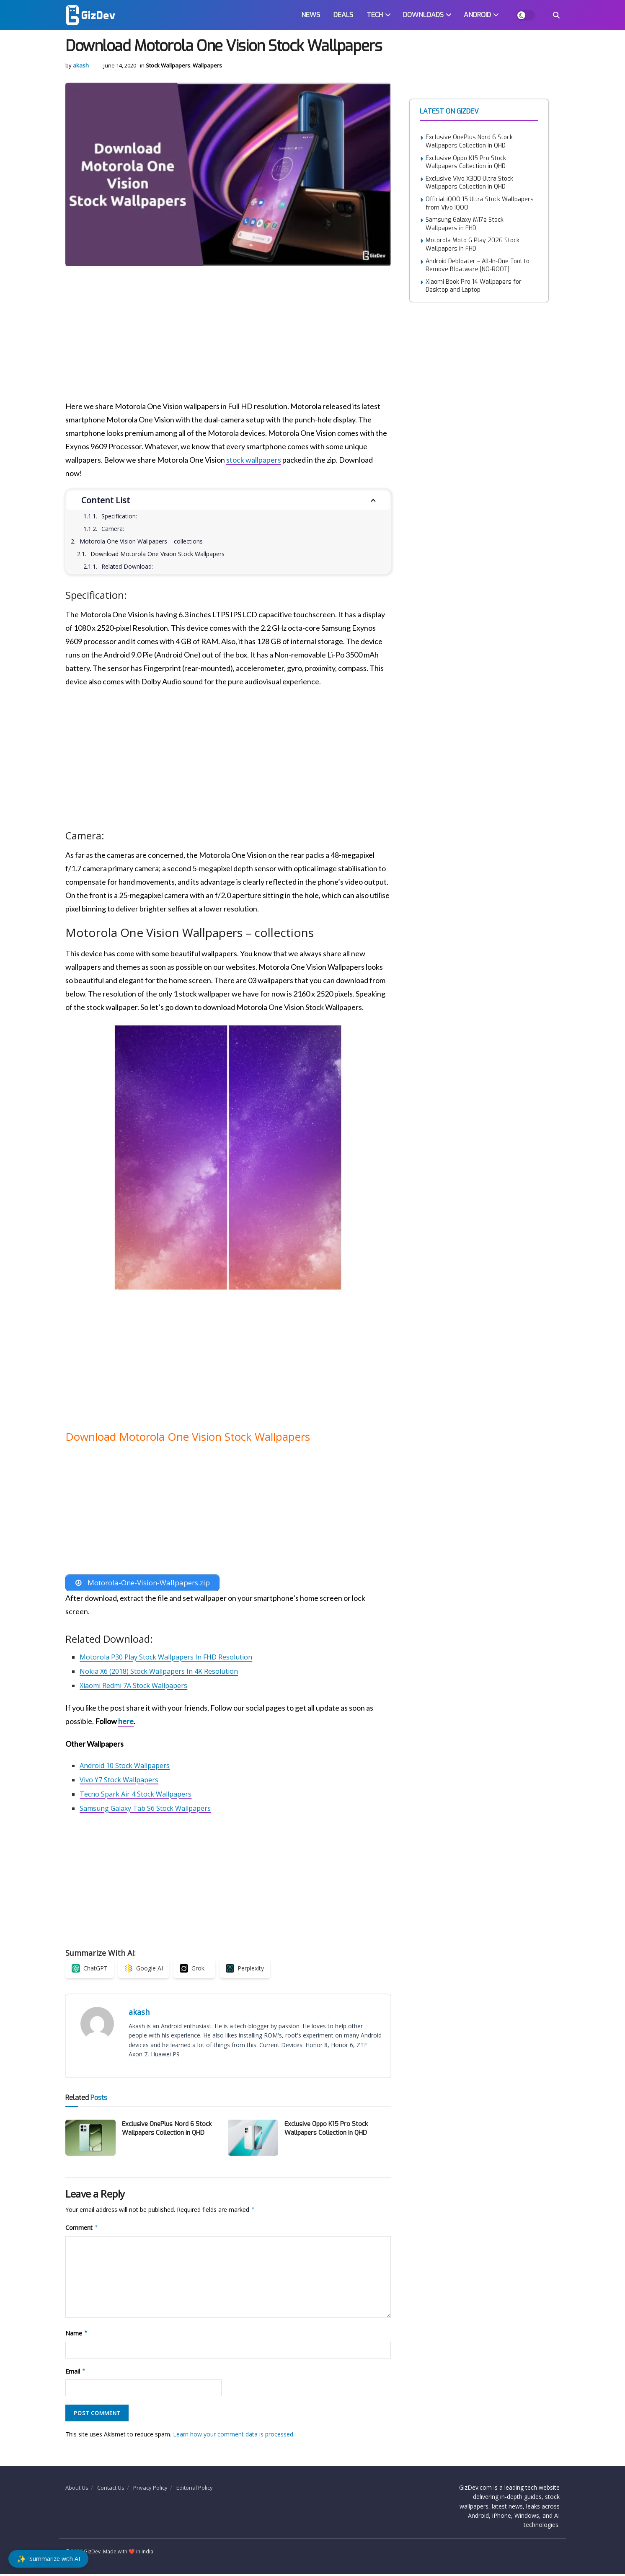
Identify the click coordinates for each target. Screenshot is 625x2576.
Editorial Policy (194, 2489)
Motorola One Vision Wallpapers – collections (141, 541)
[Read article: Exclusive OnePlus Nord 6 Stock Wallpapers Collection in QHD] (90, 2140)
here (126, 1722)
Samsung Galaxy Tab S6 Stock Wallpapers (145, 1810)
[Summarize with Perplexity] (245, 1970)
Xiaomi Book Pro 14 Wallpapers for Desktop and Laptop (474, 286)
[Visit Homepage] (90, 15)
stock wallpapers (253, 459)
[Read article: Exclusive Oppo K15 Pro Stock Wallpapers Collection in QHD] (253, 2140)
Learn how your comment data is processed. (233, 2436)
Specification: (119, 516)
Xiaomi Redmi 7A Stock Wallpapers (133, 1687)
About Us (76, 2489)
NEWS (310, 14)
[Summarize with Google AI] (143, 1970)
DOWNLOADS (423, 14)
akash (81, 65)
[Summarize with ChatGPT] (89, 1970)
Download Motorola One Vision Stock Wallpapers (157, 554)
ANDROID (477, 14)
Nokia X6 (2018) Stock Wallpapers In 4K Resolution (159, 1673)
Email (75, 2373)
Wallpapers (207, 65)
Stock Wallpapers (168, 65)
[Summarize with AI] (48, 2559)
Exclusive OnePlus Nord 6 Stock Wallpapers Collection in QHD (167, 2130)
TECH (375, 14)
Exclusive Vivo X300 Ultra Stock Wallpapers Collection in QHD (469, 183)
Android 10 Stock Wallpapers (125, 1767)
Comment (81, 2229)
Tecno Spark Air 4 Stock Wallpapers (135, 1795)
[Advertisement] (222, 337)
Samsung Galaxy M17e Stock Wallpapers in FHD (465, 224)
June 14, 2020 (119, 65)
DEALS (343, 14)
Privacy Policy (150, 2489)
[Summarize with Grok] (194, 1970)
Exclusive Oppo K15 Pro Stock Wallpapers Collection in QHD (326, 2130)
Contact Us (110, 2489)
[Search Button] (556, 15)
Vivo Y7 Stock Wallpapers (119, 1781)
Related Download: (127, 566)
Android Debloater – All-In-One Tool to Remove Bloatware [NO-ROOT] (477, 265)
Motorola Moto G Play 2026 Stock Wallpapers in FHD (472, 244)
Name (76, 2335)
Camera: (112, 529)
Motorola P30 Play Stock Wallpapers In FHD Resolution (166, 1658)
